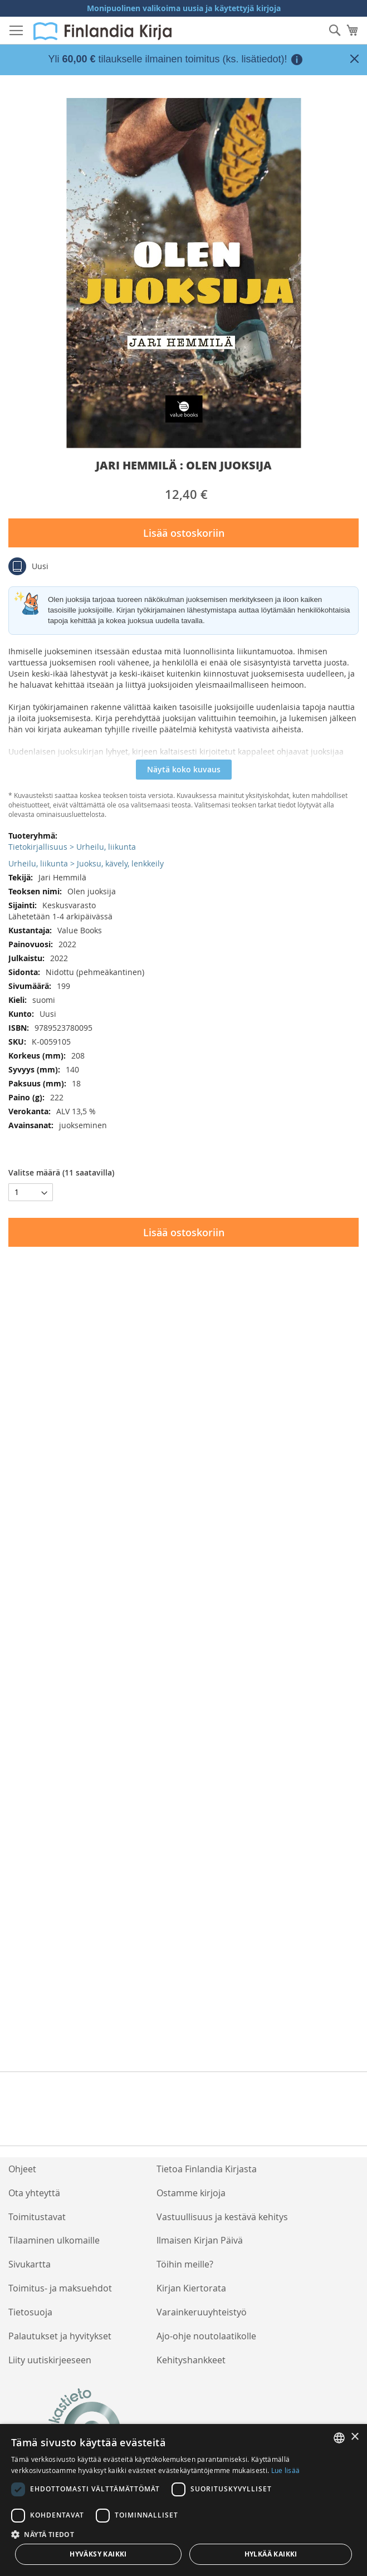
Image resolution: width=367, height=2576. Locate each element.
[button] (183, 2534)
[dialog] (183, 2500)
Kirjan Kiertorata (191, 2288)
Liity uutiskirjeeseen (49, 2360)
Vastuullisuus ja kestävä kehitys (222, 2217)
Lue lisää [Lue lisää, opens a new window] (285, 2470)
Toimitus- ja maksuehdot (60, 2288)
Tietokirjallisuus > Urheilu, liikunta (72, 846)
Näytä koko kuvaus (184, 769)
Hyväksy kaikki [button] (98, 2554)
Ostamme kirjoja (191, 2193)
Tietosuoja (30, 2312)
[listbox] (339, 2437)
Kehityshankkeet (191, 2360)
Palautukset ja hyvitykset (59, 2336)
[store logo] (102, 31)
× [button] (354, 2437)
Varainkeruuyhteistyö (201, 2312)
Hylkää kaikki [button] (270, 2554)
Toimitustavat (37, 2217)
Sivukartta (29, 2264)
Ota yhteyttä (34, 2193)
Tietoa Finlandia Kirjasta (206, 2169)
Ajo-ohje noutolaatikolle (206, 2336)
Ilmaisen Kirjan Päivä (199, 2240)
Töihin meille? (184, 2264)
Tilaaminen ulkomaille (54, 2240)
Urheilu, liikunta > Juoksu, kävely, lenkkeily (86, 863)
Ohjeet (22, 2169)
